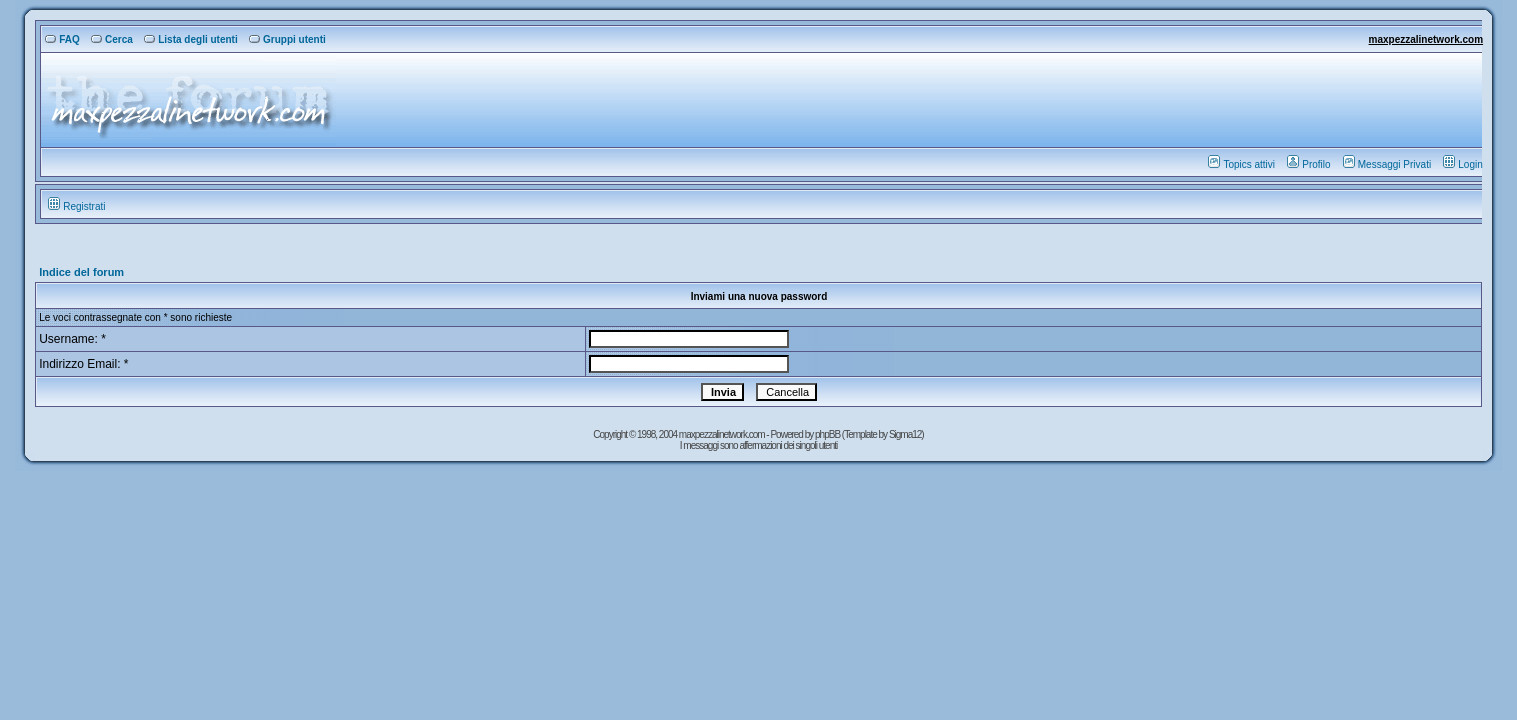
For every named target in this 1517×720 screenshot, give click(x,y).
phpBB (828, 434)
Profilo (1308, 164)
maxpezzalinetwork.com (1426, 39)
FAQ (62, 39)
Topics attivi (1241, 164)
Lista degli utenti (190, 39)
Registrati (76, 206)
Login (1462, 164)
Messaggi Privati (1387, 164)
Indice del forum (81, 272)
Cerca (112, 39)
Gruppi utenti (287, 39)
